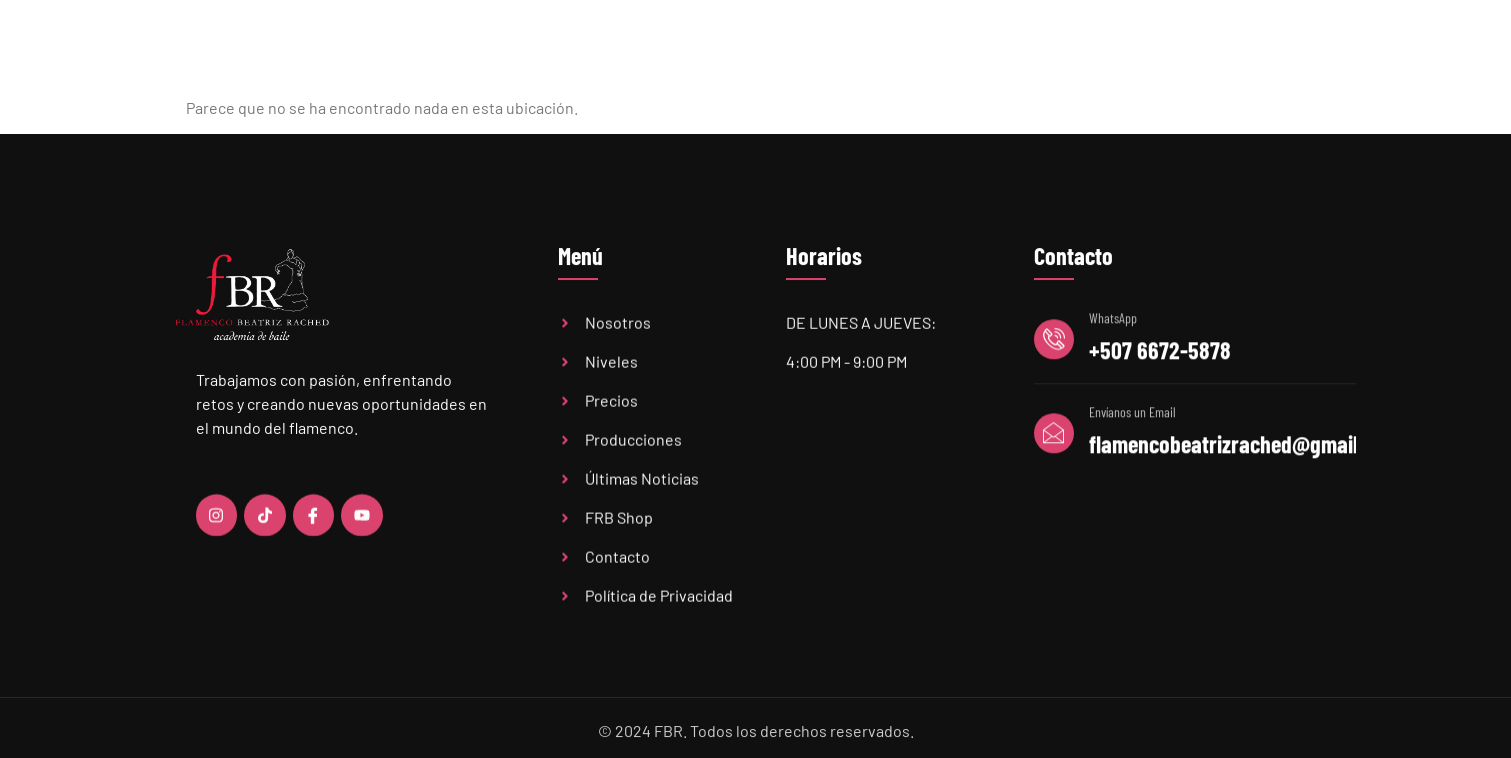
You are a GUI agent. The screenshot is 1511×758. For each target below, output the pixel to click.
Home (503, 57)
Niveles (728, 58)
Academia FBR (606, 57)
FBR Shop (1176, 57)
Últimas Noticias (941, 57)
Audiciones (1070, 57)
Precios (825, 57)
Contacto (1275, 57)
